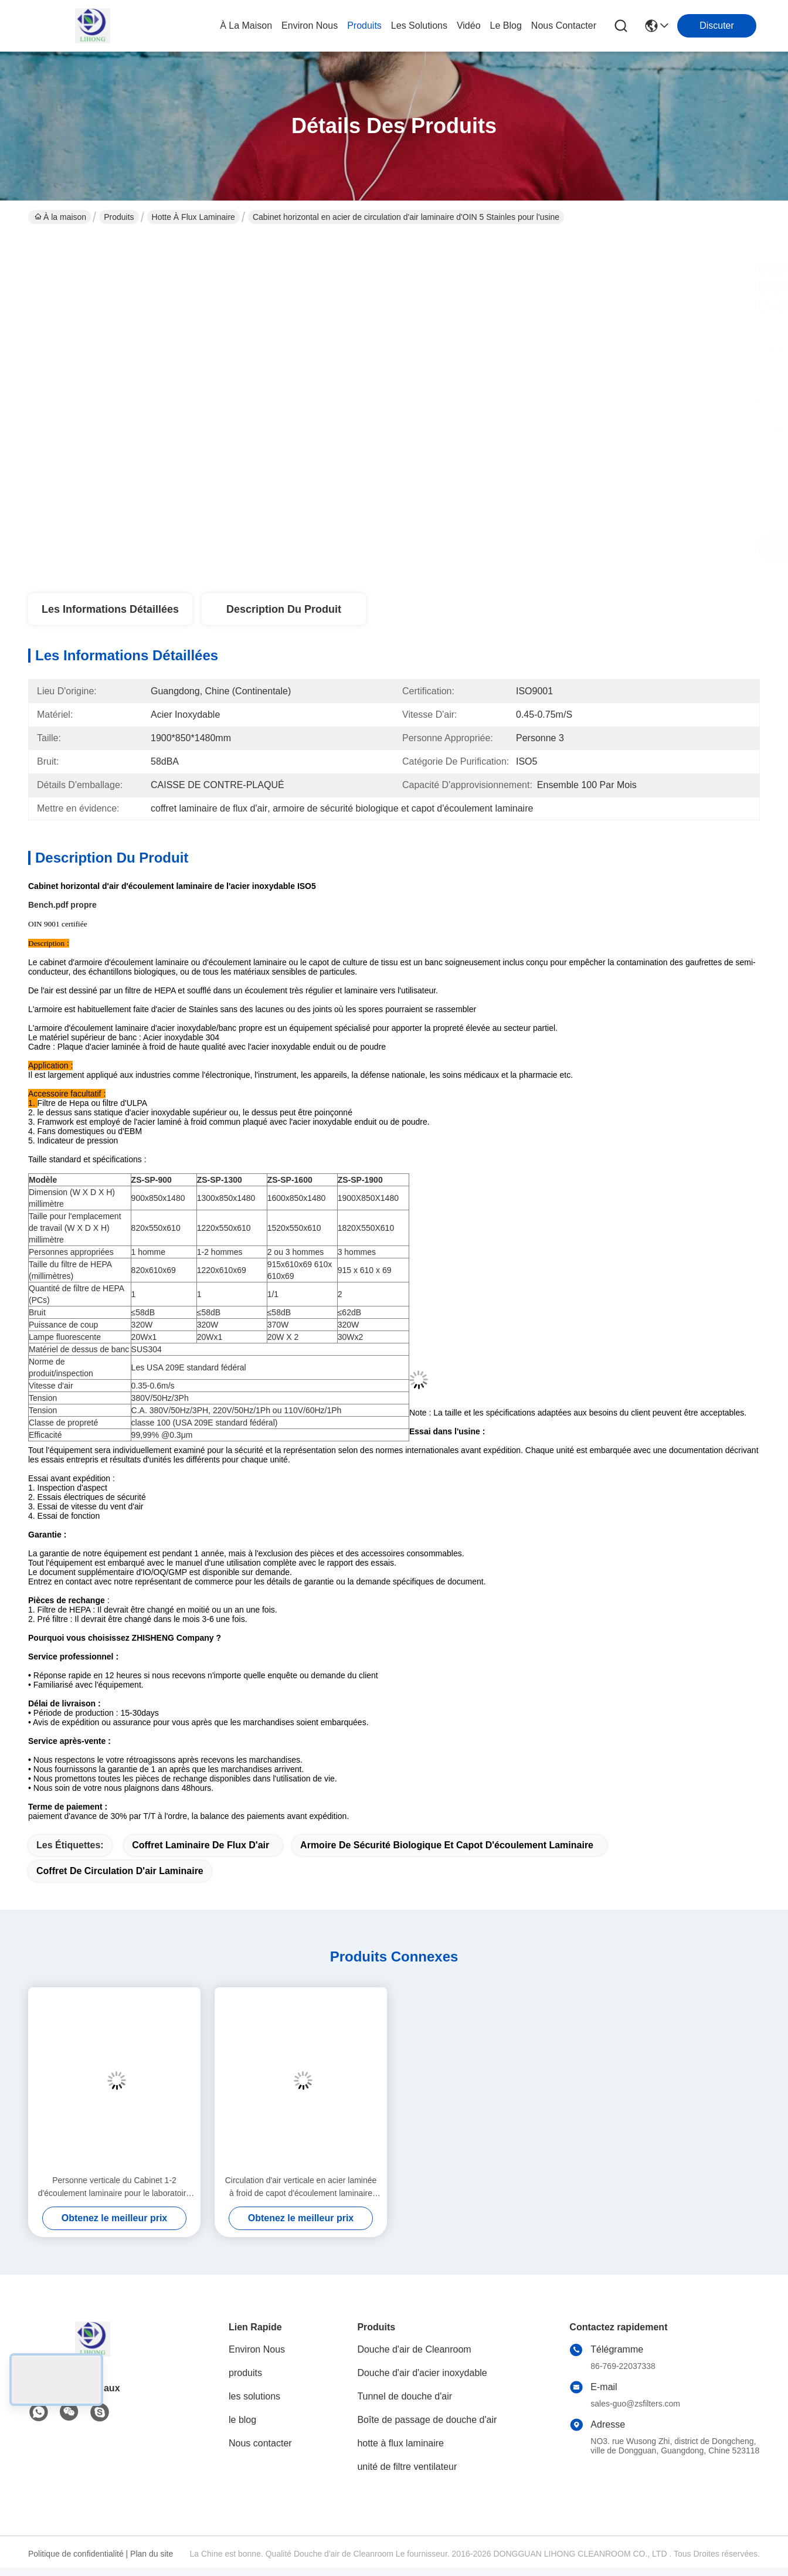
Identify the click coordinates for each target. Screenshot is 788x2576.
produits (364, 25)
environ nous (309, 25)
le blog (506, 25)
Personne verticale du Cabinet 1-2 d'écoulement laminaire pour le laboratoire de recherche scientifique (114, 2187)
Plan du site (151, 2553)
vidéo (469, 25)
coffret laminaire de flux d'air (200, 1845)
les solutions (419, 25)
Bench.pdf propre (62, 904)
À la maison (246, 25)
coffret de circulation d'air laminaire (119, 1871)
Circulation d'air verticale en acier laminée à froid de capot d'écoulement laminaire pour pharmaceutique (301, 2187)
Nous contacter (260, 2443)
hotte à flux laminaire (193, 217)
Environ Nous (257, 2349)
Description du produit (283, 609)
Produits (119, 217)
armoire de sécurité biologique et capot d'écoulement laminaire (446, 1845)
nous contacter (563, 25)
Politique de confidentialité (76, 2553)
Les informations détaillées (110, 609)
